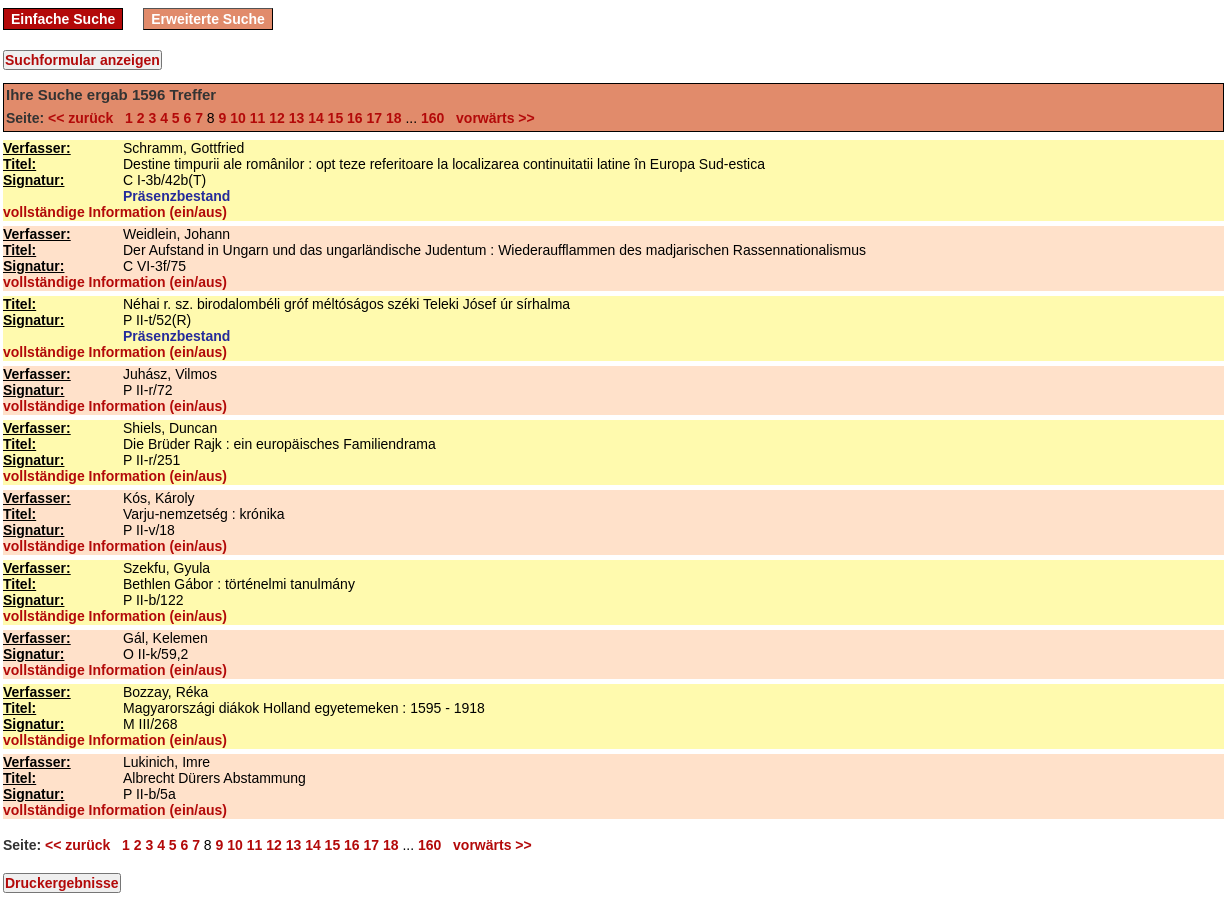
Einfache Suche (63, 19)
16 (355, 118)
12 (277, 118)
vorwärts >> (491, 118)
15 (336, 118)
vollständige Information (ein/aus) (115, 212)
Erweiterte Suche (208, 19)
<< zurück (84, 118)
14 (316, 118)
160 (432, 118)
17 (375, 118)
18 (394, 118)
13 (297, 118)
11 (258, 118)
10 (238, 118)
